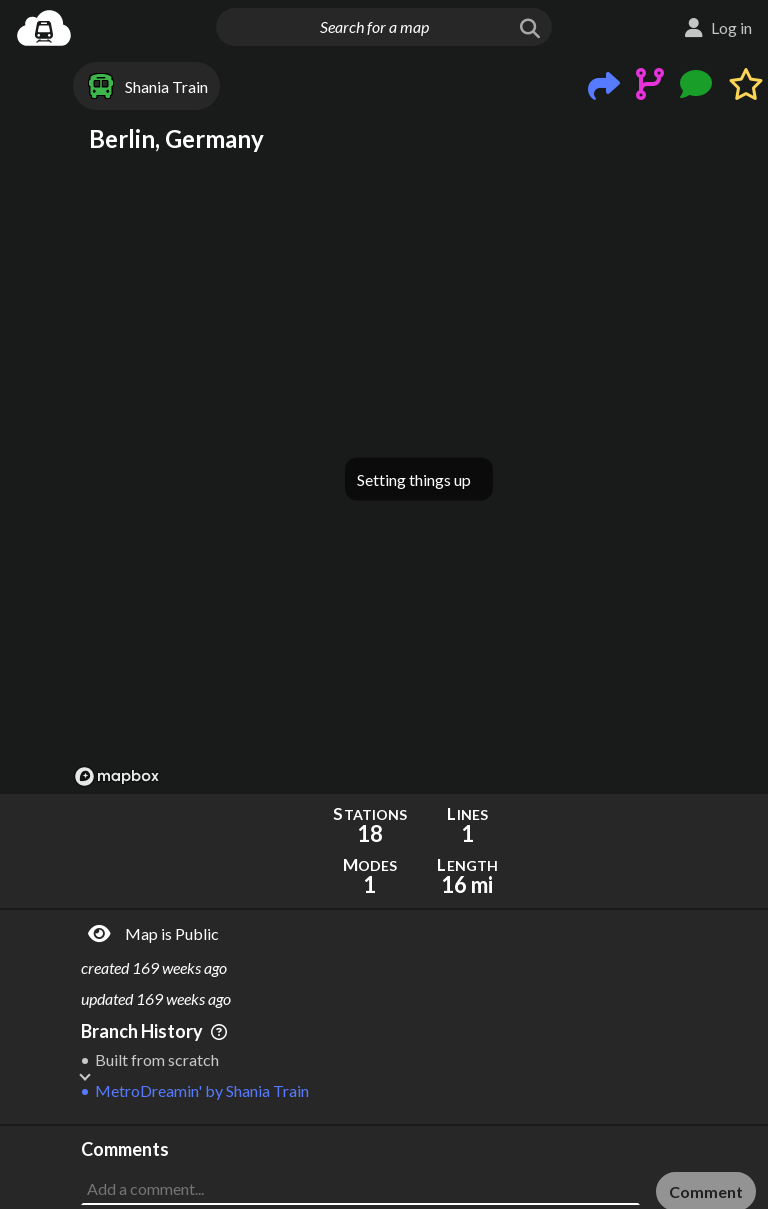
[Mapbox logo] (117, 776)
